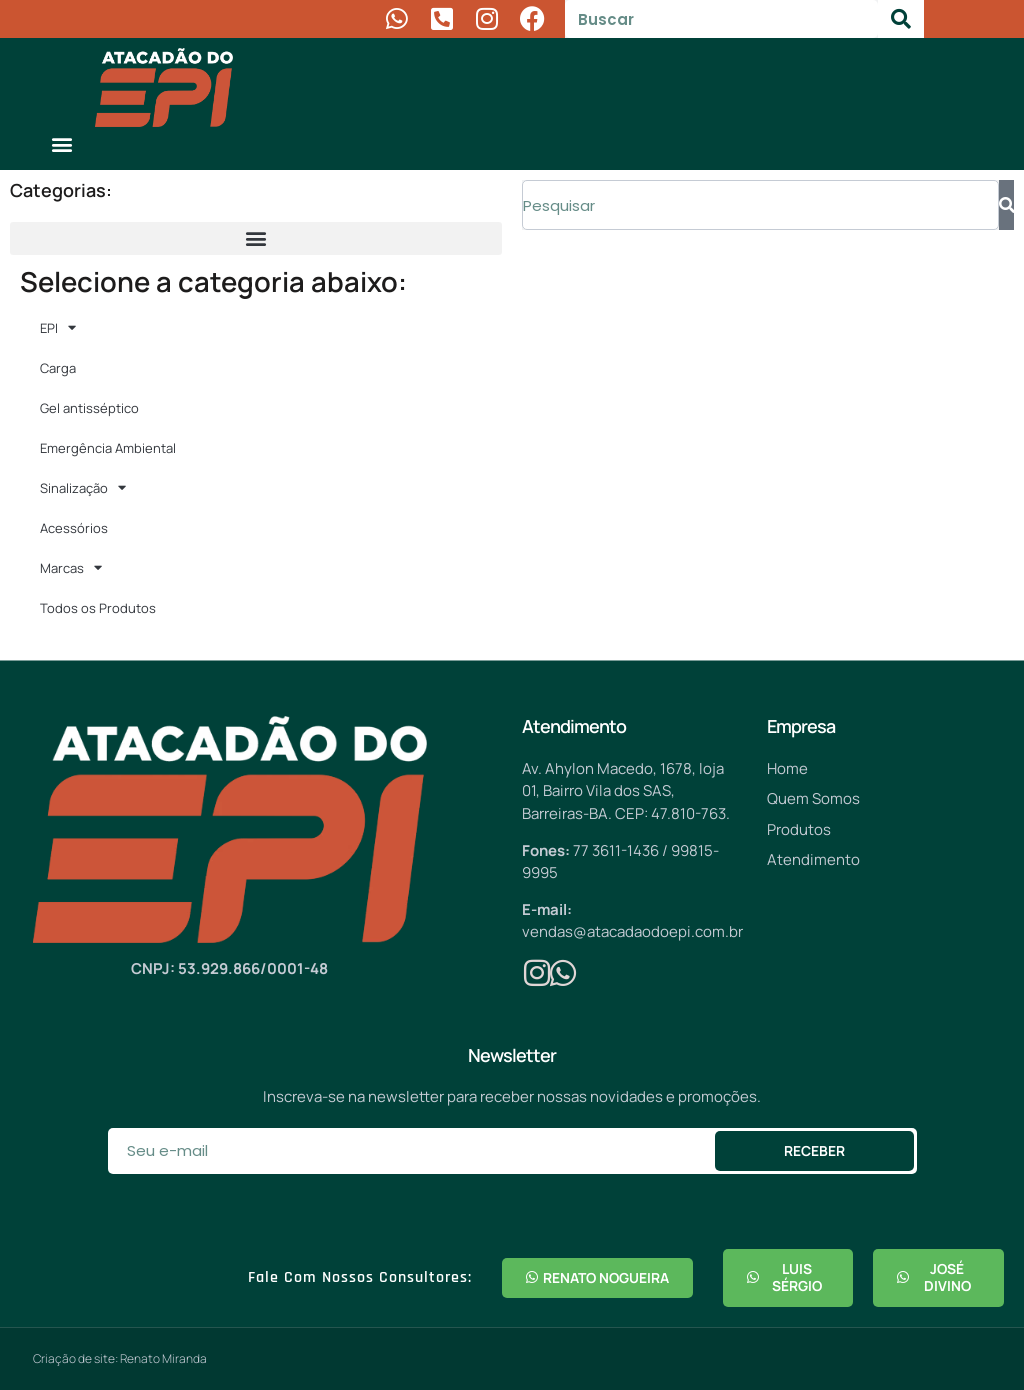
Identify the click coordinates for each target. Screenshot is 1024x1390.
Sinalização (83, 487)
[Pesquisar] (901, 19)
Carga (58, 368)
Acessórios (74, 528)
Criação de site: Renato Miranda (120, 1358)
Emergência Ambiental (108, 448)
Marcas (71, 567)
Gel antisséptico (89, 408)
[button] (61, 143)
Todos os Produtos (98, 608)
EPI (58, 327)
